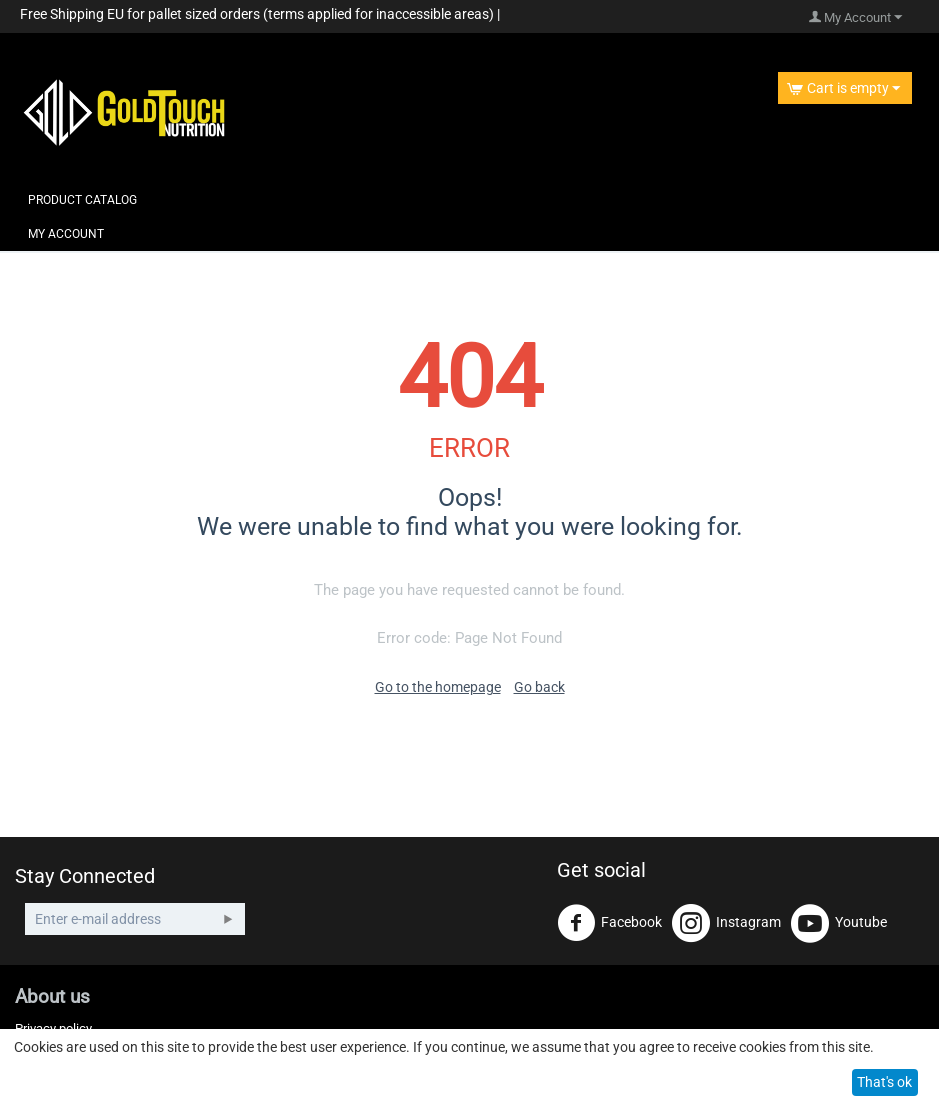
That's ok (884, 1082)
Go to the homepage (438, 687)
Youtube (839, 923)
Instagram (726, 923)
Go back (539, 687)
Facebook (609, 923)
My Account (66, 234)
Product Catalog (82, 200)
